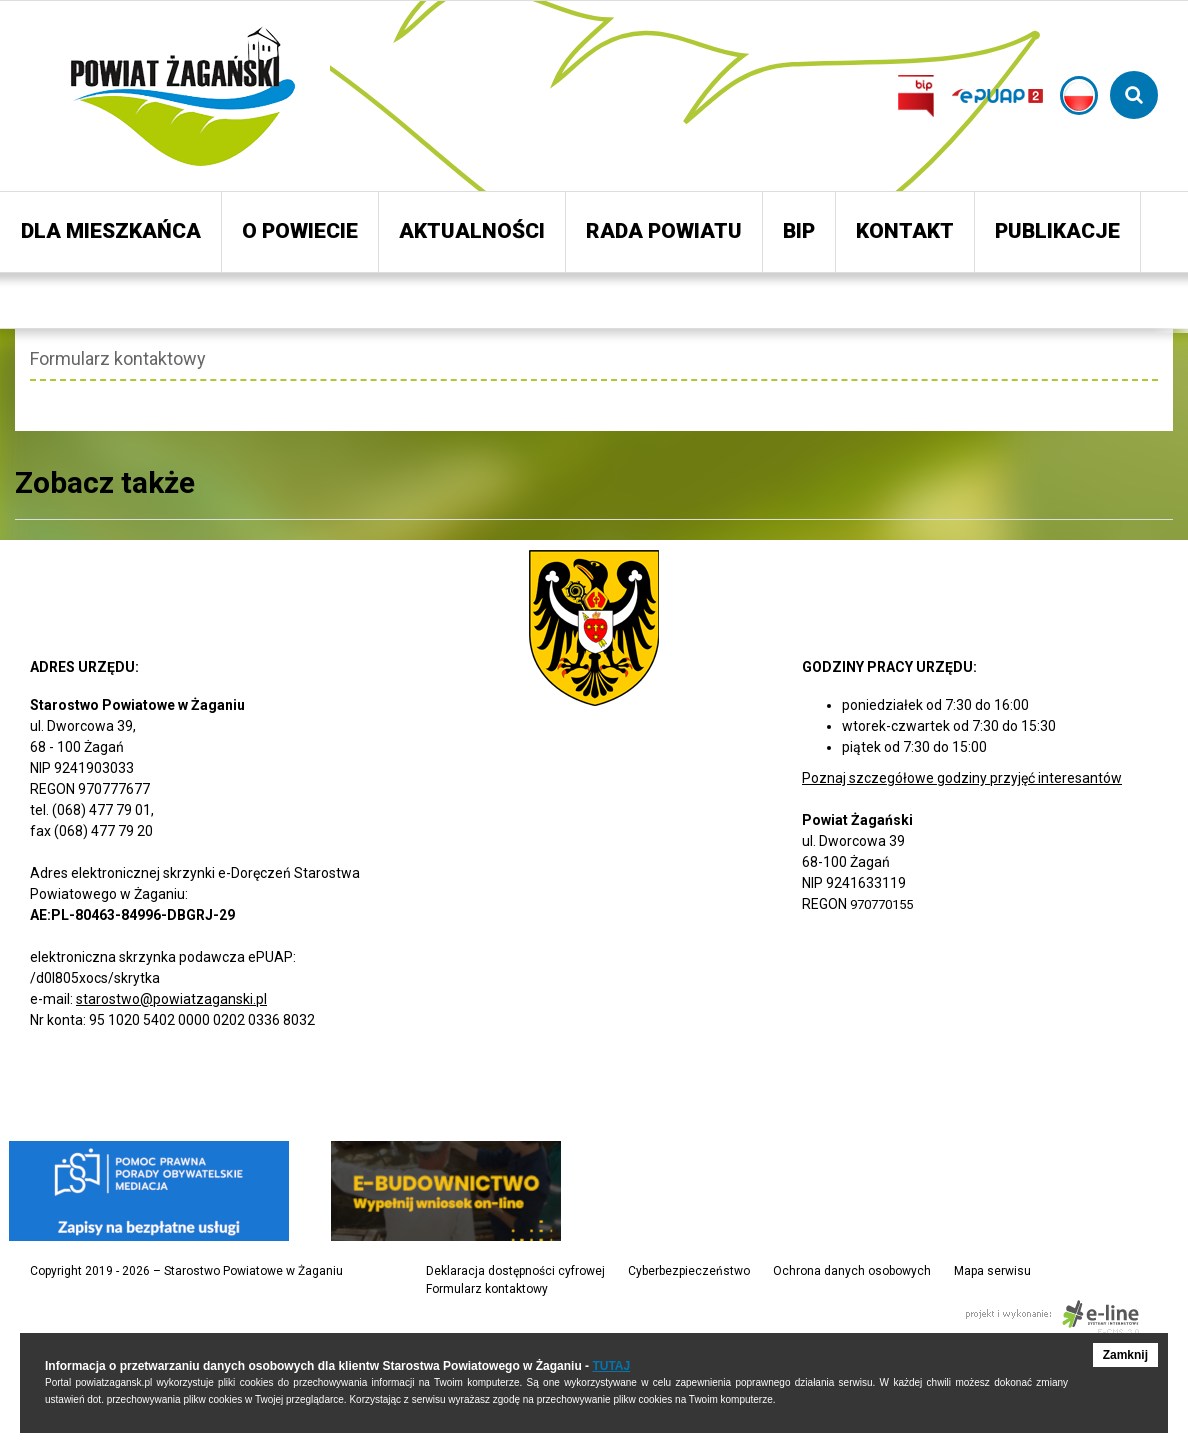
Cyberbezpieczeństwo (689, 1271)
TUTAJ (611, 1366)
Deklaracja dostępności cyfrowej (515, 1271)
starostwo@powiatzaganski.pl (171, 999)
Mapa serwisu (992, 1271)
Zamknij (1125, 1355)
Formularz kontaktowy (487, 1289)
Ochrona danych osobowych (852, 1271)
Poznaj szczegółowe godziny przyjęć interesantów (962, 778)
